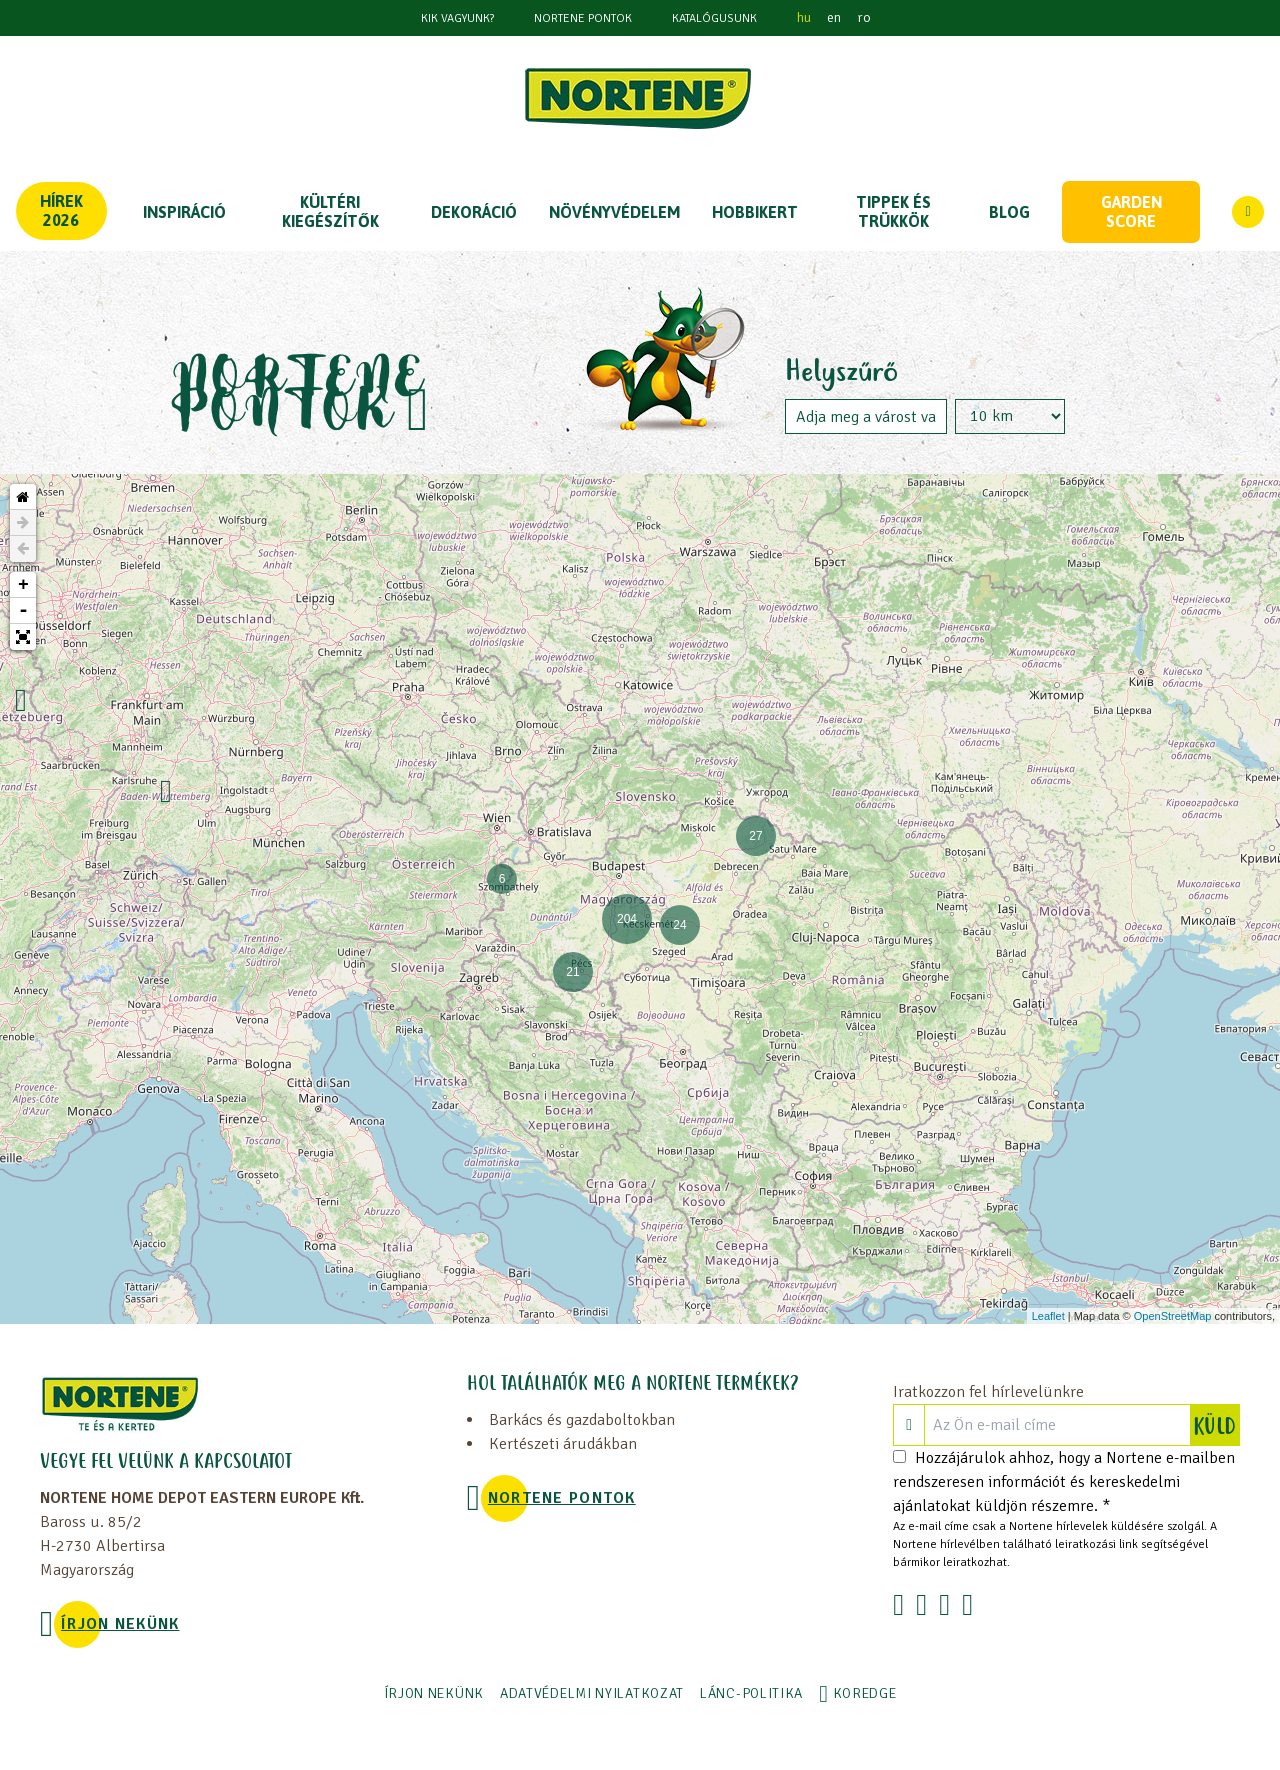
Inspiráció (184, 212)
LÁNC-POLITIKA (751, 1693)
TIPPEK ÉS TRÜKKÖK (893, 211)
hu (804, 17)
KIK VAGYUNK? (457, 18)
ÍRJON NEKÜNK (120, 1624)
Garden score (1131, 211)
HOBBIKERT (755, 212)
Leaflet (1048, 1316)
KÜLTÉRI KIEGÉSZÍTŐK (330, 211)
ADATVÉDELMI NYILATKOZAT (592, 1693)
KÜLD (1216, 1425)
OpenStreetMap (1173, 1316)
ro (864, 17)
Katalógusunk (714, 18)
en (834, 17)
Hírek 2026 (61, 210)
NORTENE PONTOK (583, 18)
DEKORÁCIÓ (474, 212)
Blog (1009, 212)
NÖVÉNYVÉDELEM (614, 212)
